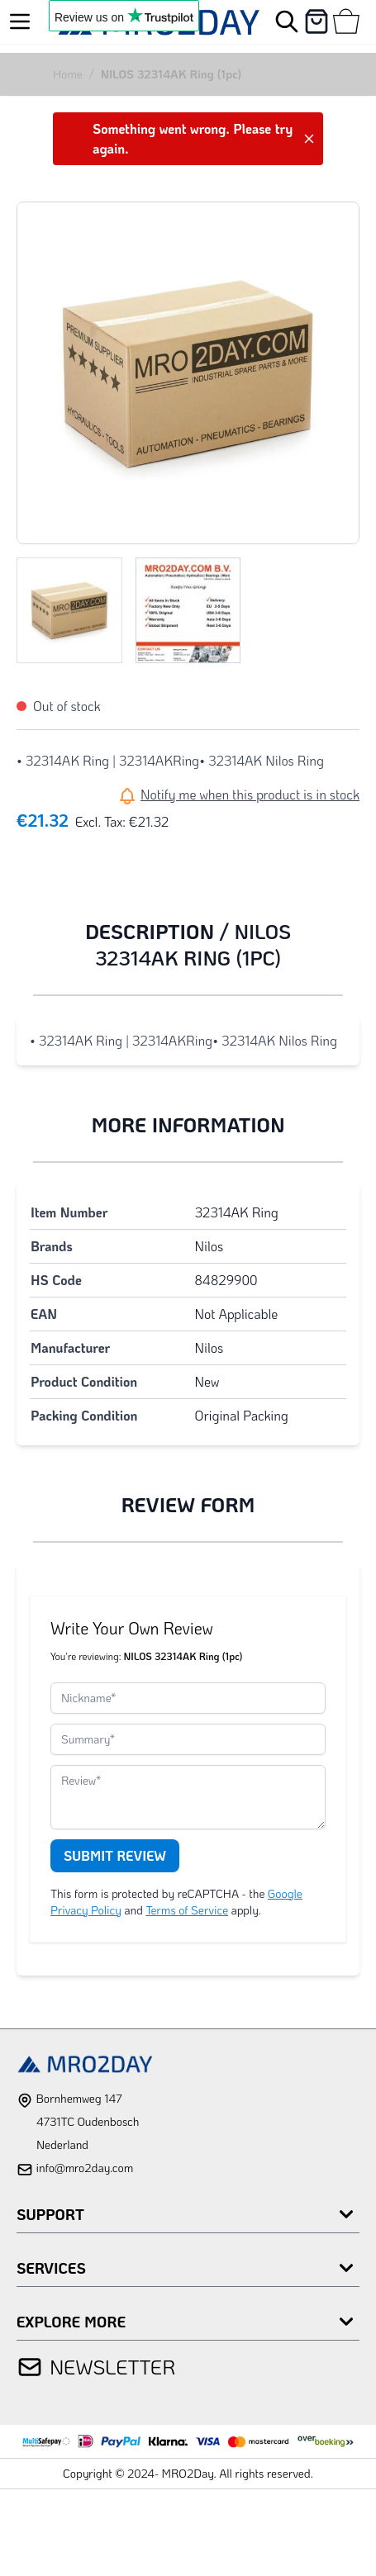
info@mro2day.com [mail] (84, 2167)
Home (68, 74)
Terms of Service (186, 1910)
